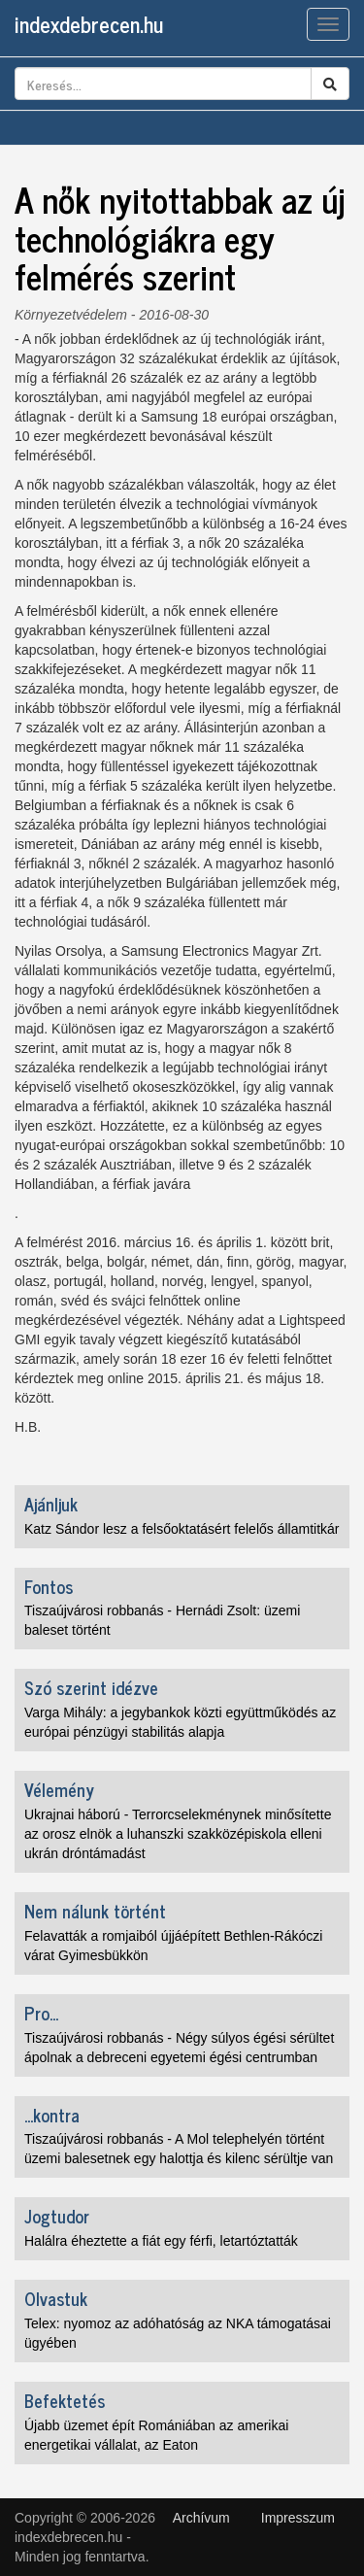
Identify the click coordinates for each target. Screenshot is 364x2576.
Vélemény (59, 1789)
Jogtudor (56, 2215)
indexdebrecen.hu (89, 24)
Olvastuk (55, 2298)
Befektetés (64, 2400)
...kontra (52, 2114)
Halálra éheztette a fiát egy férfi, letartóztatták (161, 2241)
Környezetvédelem (71, 314)
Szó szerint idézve (91, 1687)
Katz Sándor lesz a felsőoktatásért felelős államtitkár (182, 1529)
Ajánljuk (51, 1503)
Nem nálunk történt (95, 1910)
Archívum (201, 2517)
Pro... (41, 2012)
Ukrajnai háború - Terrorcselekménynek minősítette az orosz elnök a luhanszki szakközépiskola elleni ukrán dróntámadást (177, 1834)
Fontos (48, 1586)
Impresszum (298, 2517)
